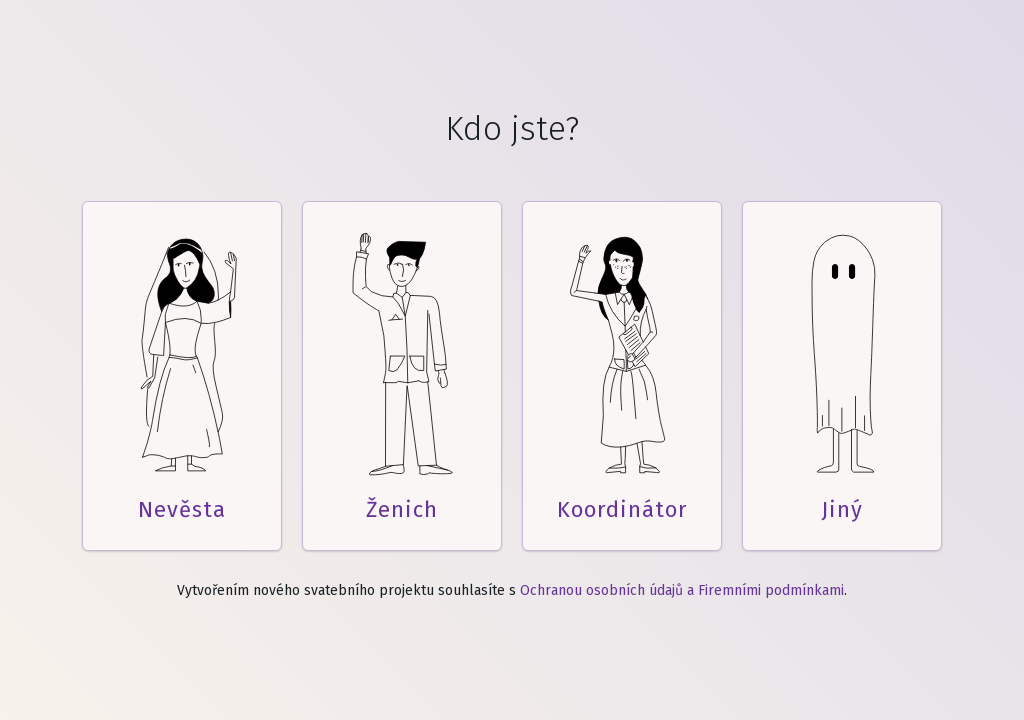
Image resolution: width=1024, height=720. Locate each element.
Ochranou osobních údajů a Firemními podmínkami (682, 590)
